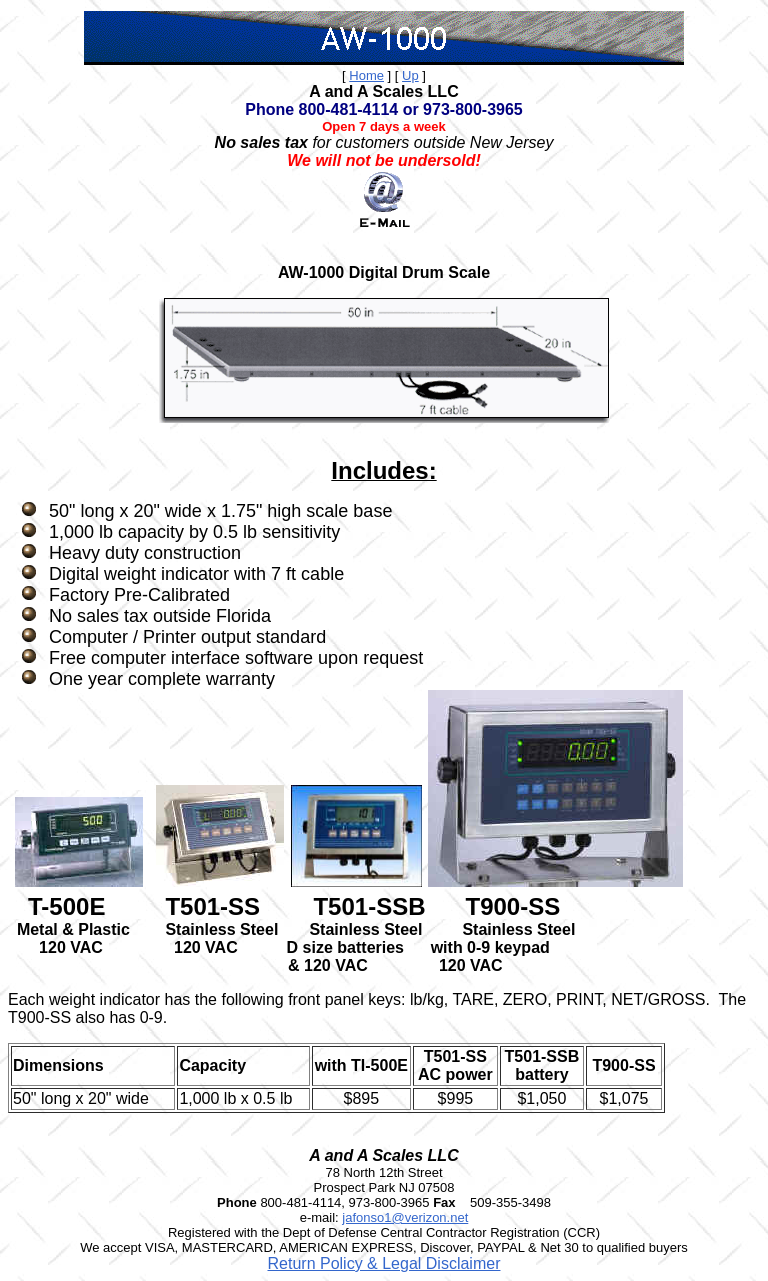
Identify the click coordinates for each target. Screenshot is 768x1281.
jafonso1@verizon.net (405, 1217)
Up (410, 75)
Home (366, 75)
